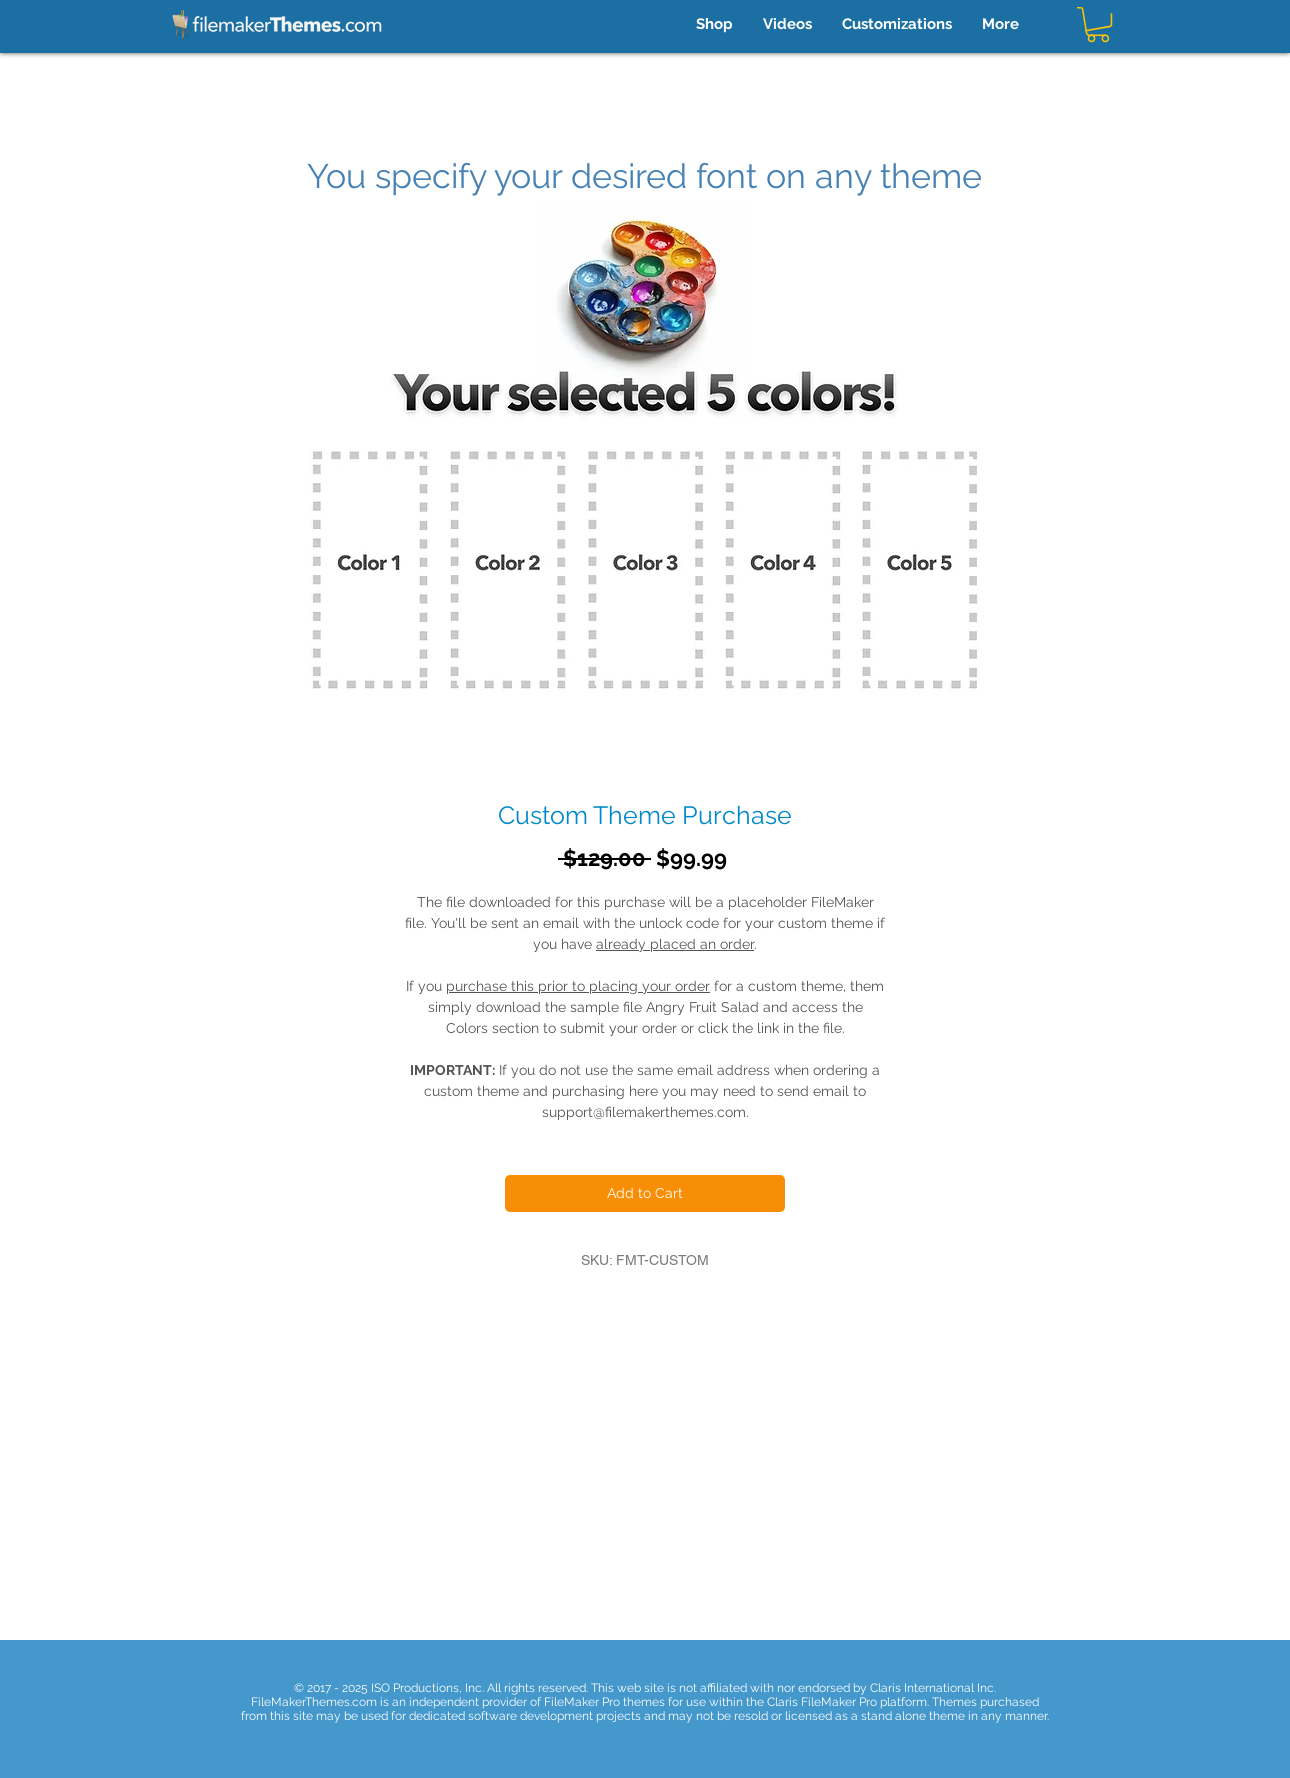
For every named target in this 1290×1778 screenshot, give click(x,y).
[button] (1098, 24)
